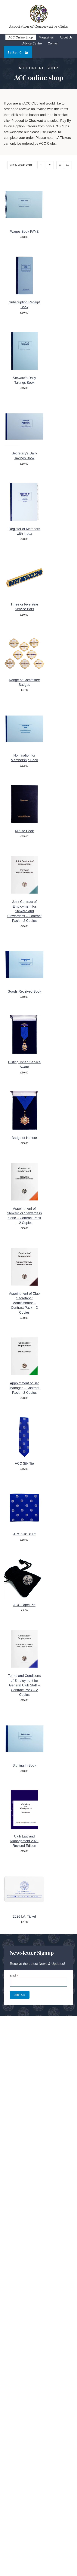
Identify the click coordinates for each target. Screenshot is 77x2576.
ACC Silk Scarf (24, 1534)
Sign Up (19, 1994)
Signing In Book (24, 1765)
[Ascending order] (50, 165)
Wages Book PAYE (24, 231)
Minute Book (24, 831)
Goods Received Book (24, 991)
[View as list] (67, 165)
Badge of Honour (24, 1138)
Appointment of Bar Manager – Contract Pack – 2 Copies (24, 1387)
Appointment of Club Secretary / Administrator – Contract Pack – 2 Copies (24, 1303)
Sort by (21, 165)
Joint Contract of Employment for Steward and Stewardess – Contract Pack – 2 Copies (24, 911)
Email (14, 1975)
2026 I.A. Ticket (24, 1916)
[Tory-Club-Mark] (38, 5)
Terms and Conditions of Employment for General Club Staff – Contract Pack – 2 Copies (24, 1685)
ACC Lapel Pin (24, 1605)
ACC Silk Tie (24, 1463)
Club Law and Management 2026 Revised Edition (24, 1841)
